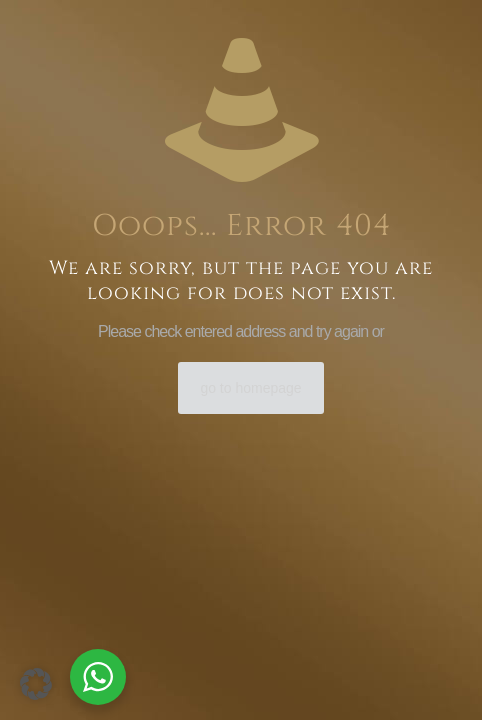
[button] (36, 684)
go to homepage (250, 388)
